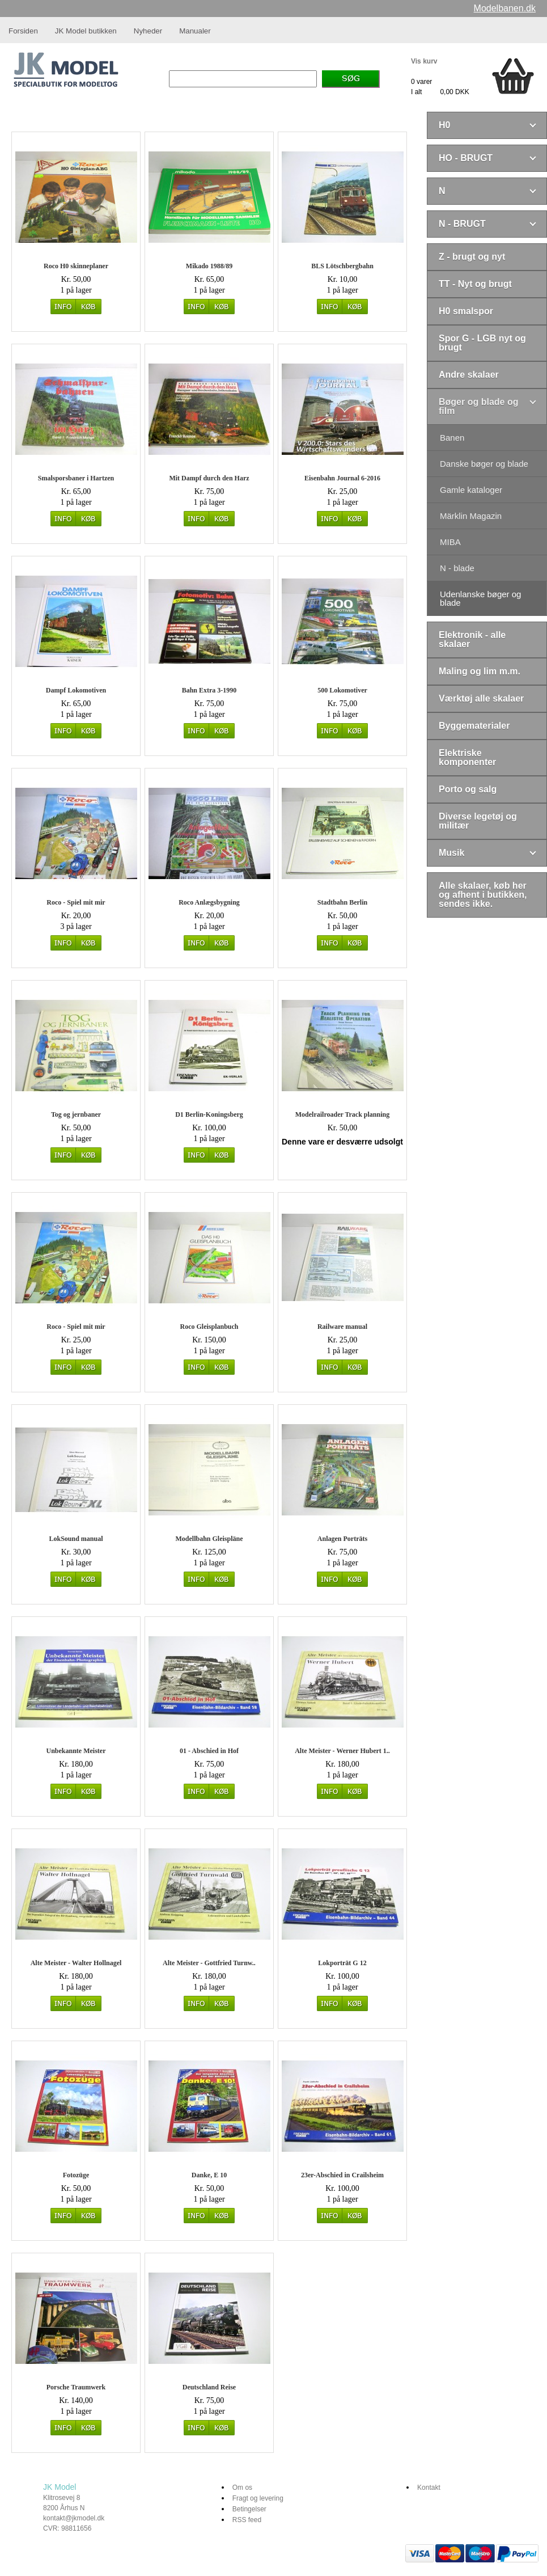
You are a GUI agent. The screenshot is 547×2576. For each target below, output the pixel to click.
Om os (242, 2487)
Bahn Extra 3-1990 (209, 690)
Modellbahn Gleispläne (209, 1539)
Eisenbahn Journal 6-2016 (342, 478)
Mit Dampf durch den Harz (209, 478)
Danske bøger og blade (484, 463)
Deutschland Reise (209, 2387)
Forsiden (23, 31)
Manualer (195, 31)
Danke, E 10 (209, 2175)
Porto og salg (468, 789)
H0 (444, 125)
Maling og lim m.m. (479, 671)
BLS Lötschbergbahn (342, 266)
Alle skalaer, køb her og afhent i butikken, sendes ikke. (483, 895)
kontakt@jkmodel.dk (73, 2518)
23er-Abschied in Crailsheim (342, 2175)
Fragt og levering (257, 2498)
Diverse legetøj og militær (478, 821)
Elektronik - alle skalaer (472, 639)
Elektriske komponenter (467, 757)
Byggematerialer (474, 725)
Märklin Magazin (471, 516)
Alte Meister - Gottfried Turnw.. (209, 1963)
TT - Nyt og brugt (475, 284)
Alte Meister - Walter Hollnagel (76, 1963)
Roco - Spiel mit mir (75, 902)
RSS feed (246, 2520)
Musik (451, 853)
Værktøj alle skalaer (481, 698)
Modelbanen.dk (505, 8)
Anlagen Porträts (342, 1539)
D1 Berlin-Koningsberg (209, 1114)
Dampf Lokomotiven (76, 690)
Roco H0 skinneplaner (76, 266)
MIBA (450, 542)
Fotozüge (76, 2175)
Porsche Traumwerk (76, 2387)
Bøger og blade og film (478, 406)
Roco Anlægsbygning (209, 902)
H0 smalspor (466, 311)
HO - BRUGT (466, 158)
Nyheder (148, 31)
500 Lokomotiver (342, 690)
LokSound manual (76, 1539)
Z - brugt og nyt (472, 256)
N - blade (457, 568)
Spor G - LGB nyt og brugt (482, 342)
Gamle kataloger (471, 490)
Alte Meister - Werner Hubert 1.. (342, 1751)
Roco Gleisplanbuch (209, 1327)
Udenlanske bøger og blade (480, 598)
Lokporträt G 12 (342, 1963)
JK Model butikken (86, 31)
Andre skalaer (469, 374)
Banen (452, 437)
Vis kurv (424, 61)
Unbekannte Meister (76, 1751)
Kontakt (428, 2487)
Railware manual (342, 1327)
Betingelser (249, 2509)
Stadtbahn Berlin (342, 902)
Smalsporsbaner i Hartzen (76, 478)
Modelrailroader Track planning (342, 1114)
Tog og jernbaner (76, 1114)
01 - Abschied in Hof (209, 1751)
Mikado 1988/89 (209, 266)
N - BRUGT (462, 224)
